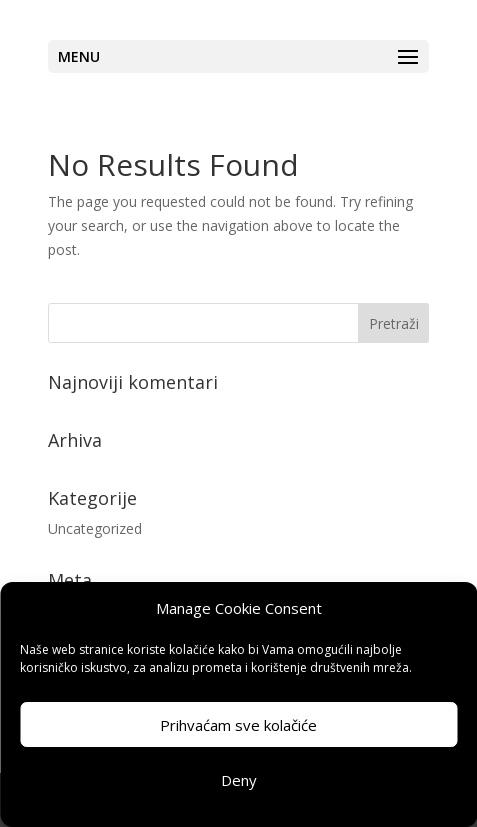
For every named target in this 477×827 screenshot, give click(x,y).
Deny (239, 780)
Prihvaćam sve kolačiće (238, 725)
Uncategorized (95, 528)
